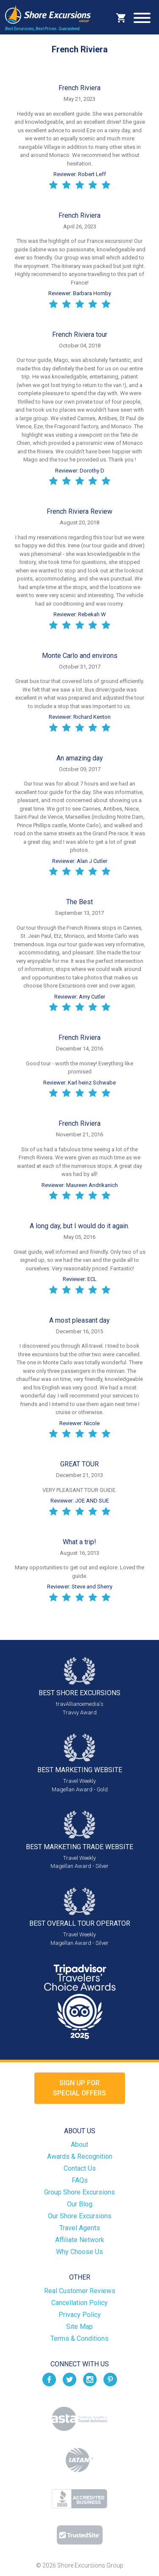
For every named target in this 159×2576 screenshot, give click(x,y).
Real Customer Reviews (79, 2291)
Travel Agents (79, 2228)
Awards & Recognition (79, 2156)
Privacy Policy (80, 2315)
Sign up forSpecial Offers (79, 2088)
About (79, 2144)
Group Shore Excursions (79, 2192)
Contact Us (80, 2168)
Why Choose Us (79, 2252)
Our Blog (79, 2204)
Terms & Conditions (79, 2338)
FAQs (80, 2180)
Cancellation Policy (79, 2303)
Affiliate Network (79, 2240)
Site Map (79, 2327)
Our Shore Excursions (80, 2216)
